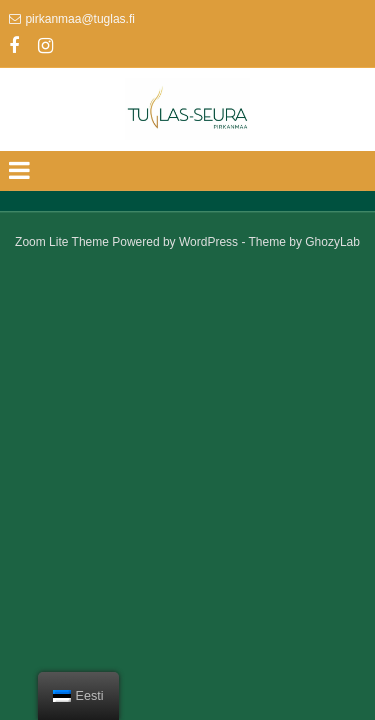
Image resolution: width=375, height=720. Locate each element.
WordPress (208, 242)
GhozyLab (332, 242)
